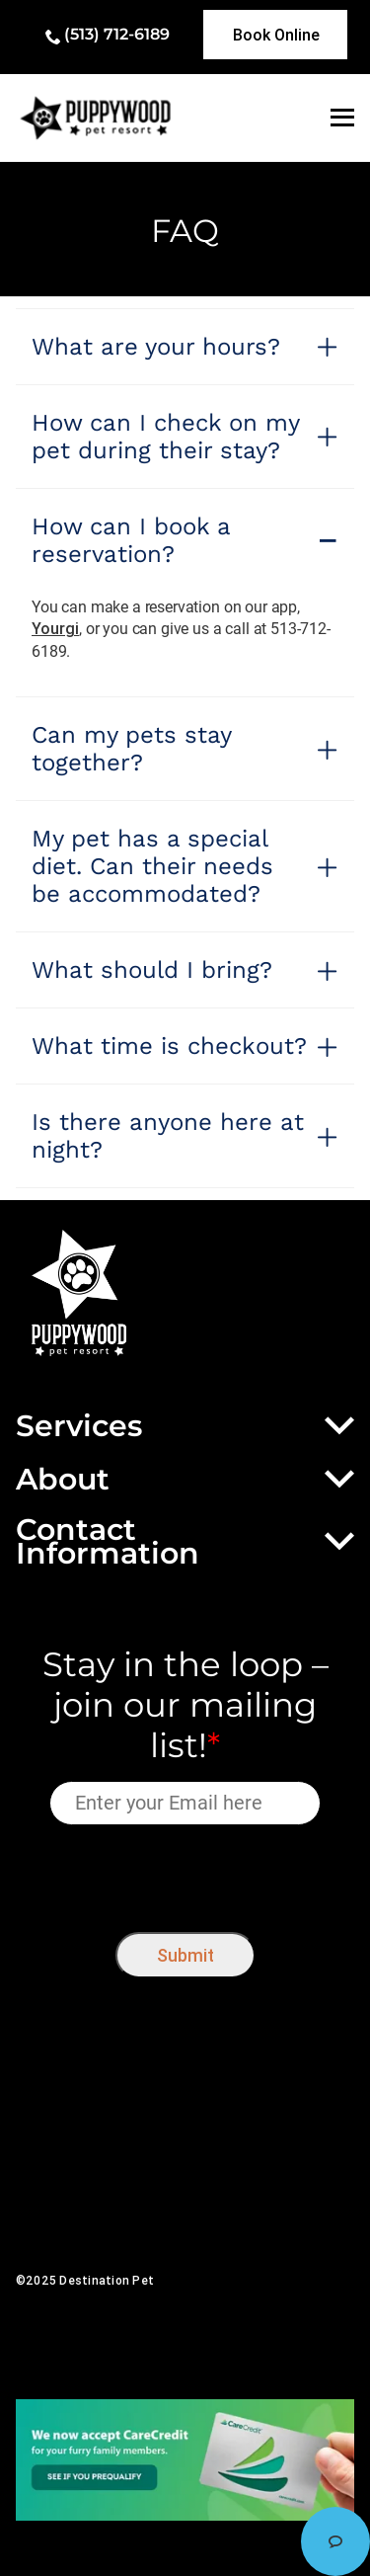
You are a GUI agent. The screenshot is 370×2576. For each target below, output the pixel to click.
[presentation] (185, 1873)
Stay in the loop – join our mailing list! (185, 1705)
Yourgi (55, 628)
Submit (185, 1955)
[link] (275, 34)
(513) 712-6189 (117, 34)
